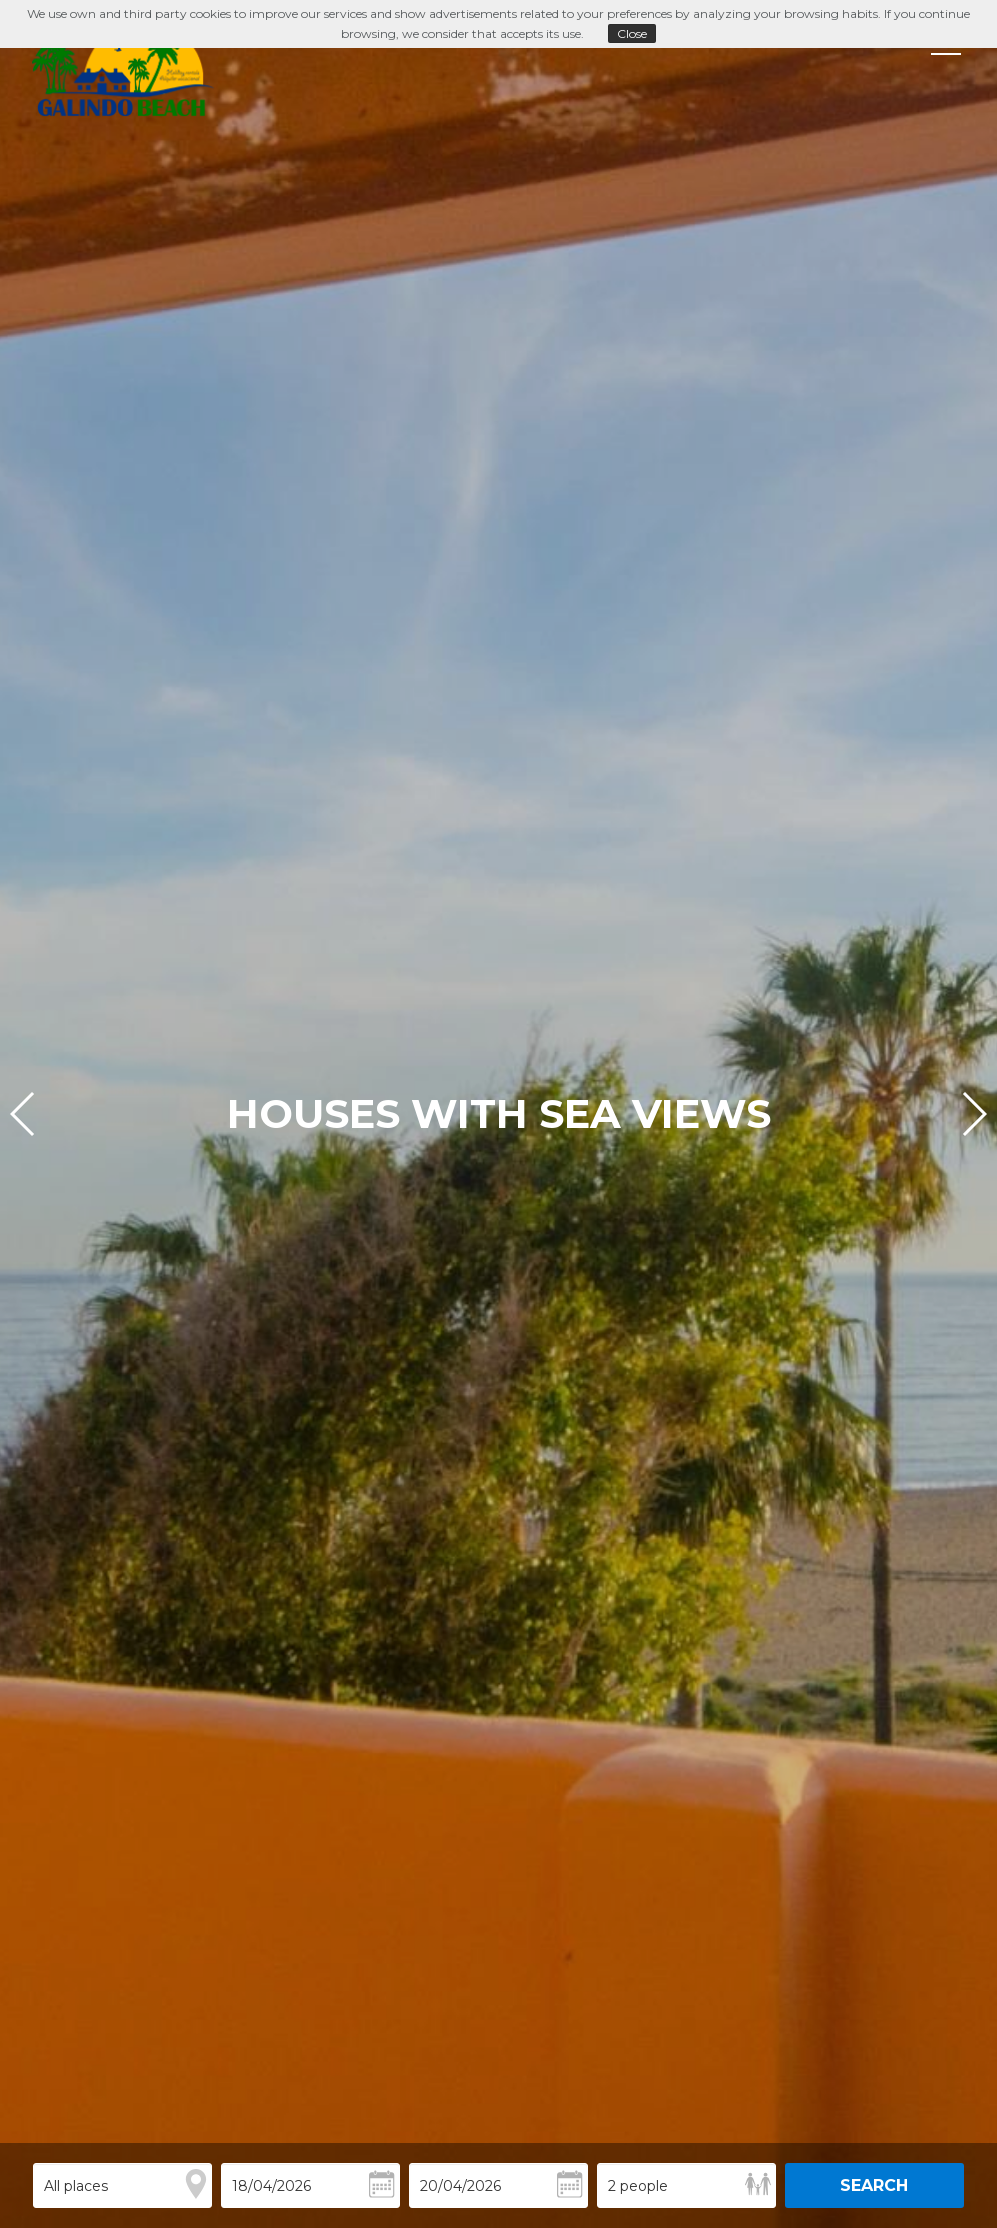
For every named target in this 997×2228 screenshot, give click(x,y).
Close (632, 33)
